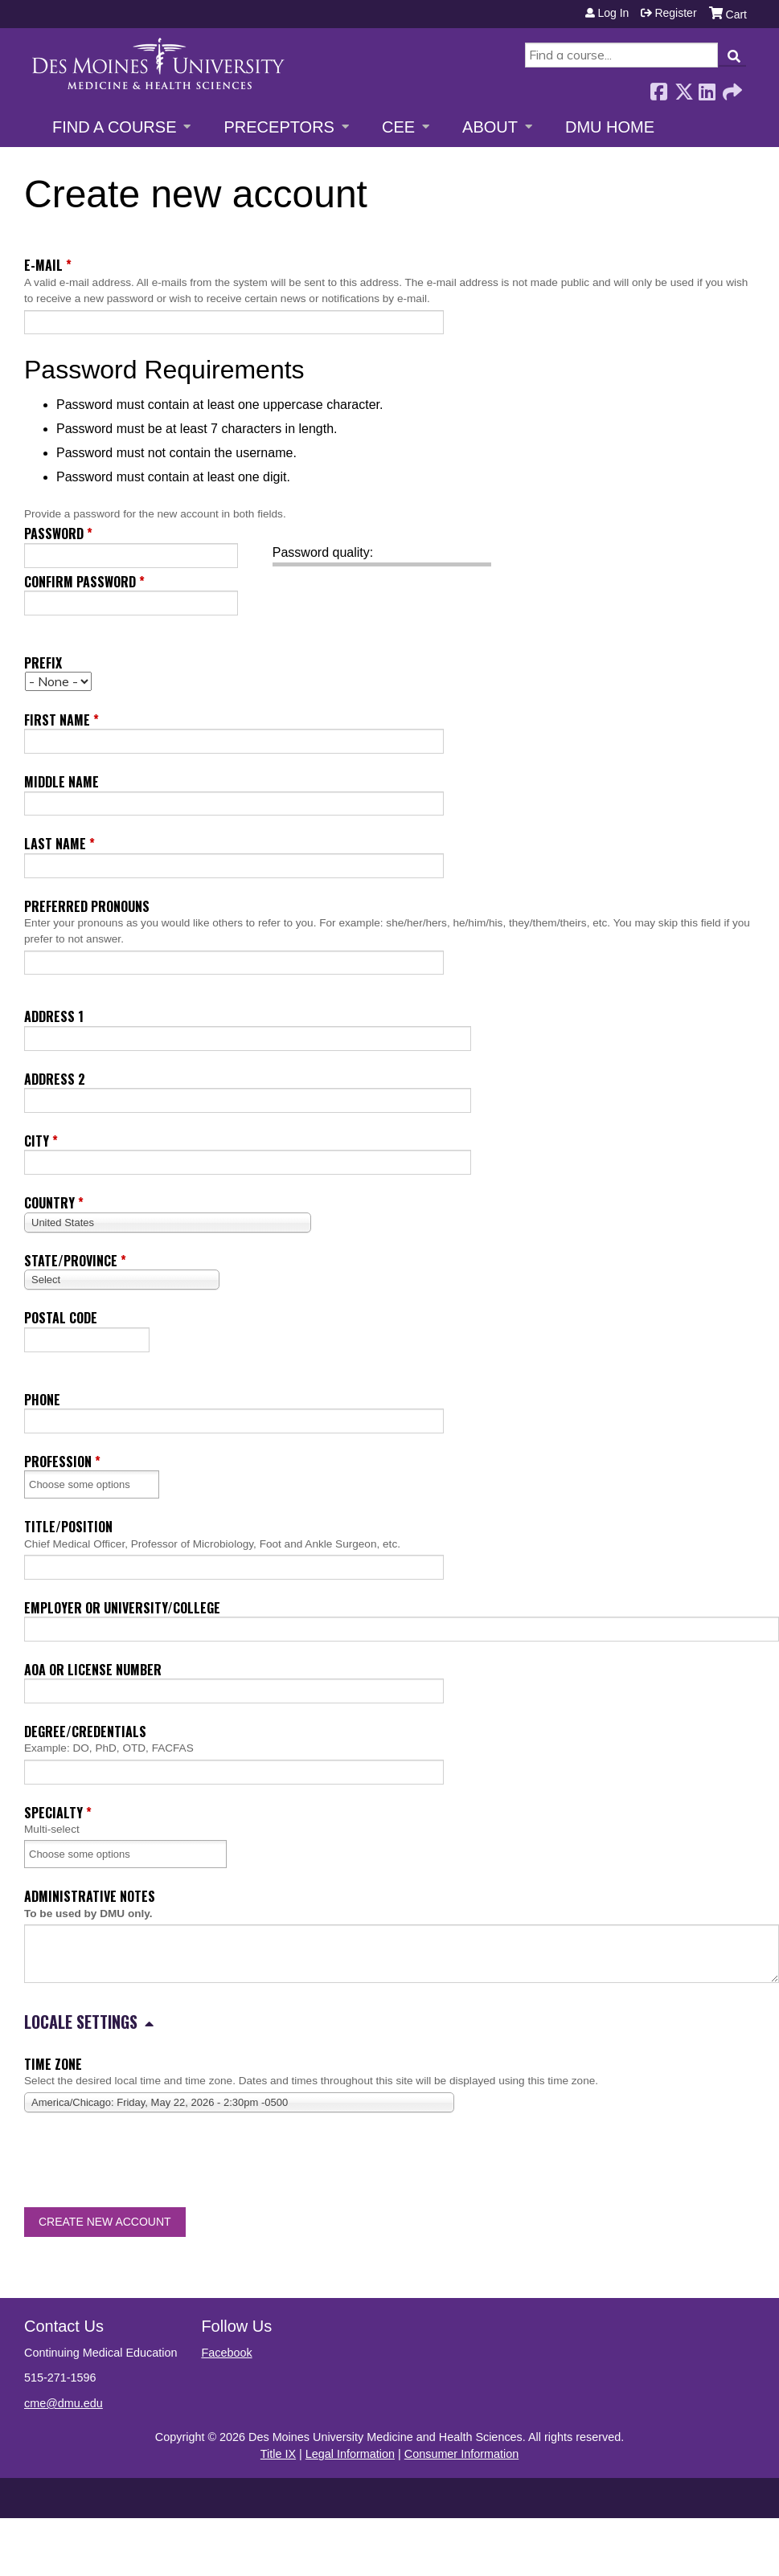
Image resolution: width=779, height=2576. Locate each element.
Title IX (278, 2453)
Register (675, 12)
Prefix (43, 663)
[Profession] (89, 1484)
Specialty (53, 1812)
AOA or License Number (93, 1669)
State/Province (70, 1260)
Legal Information (350, 2453)
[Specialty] (89, 1854)
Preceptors (278, 127)
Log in (613, 12)
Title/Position (68, 1526)
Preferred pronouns (87, 906)
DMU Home (609, 127)
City (36, 1141)
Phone (42, 1399)
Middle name (61, 781)
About (490, 127)
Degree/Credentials (85, 1731)
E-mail (43, 265)
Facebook (658, 87)
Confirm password (80, 581)
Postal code (60, 1317)
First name (57, 720)
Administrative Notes (89, 1896)
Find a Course (114, 127)
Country (49, 1202)
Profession (58, 1461)
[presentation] (146, 2163)
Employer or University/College (122, 1607)
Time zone (53, 2064)
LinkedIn (707, 87)
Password (54, 533)
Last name (55, 843)
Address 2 (54, 1079)
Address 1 (54, 1016)
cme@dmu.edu (63, 2403)
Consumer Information (461, 2453)
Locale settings (80, 2022)
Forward (731, 87)
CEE (398, 127)
